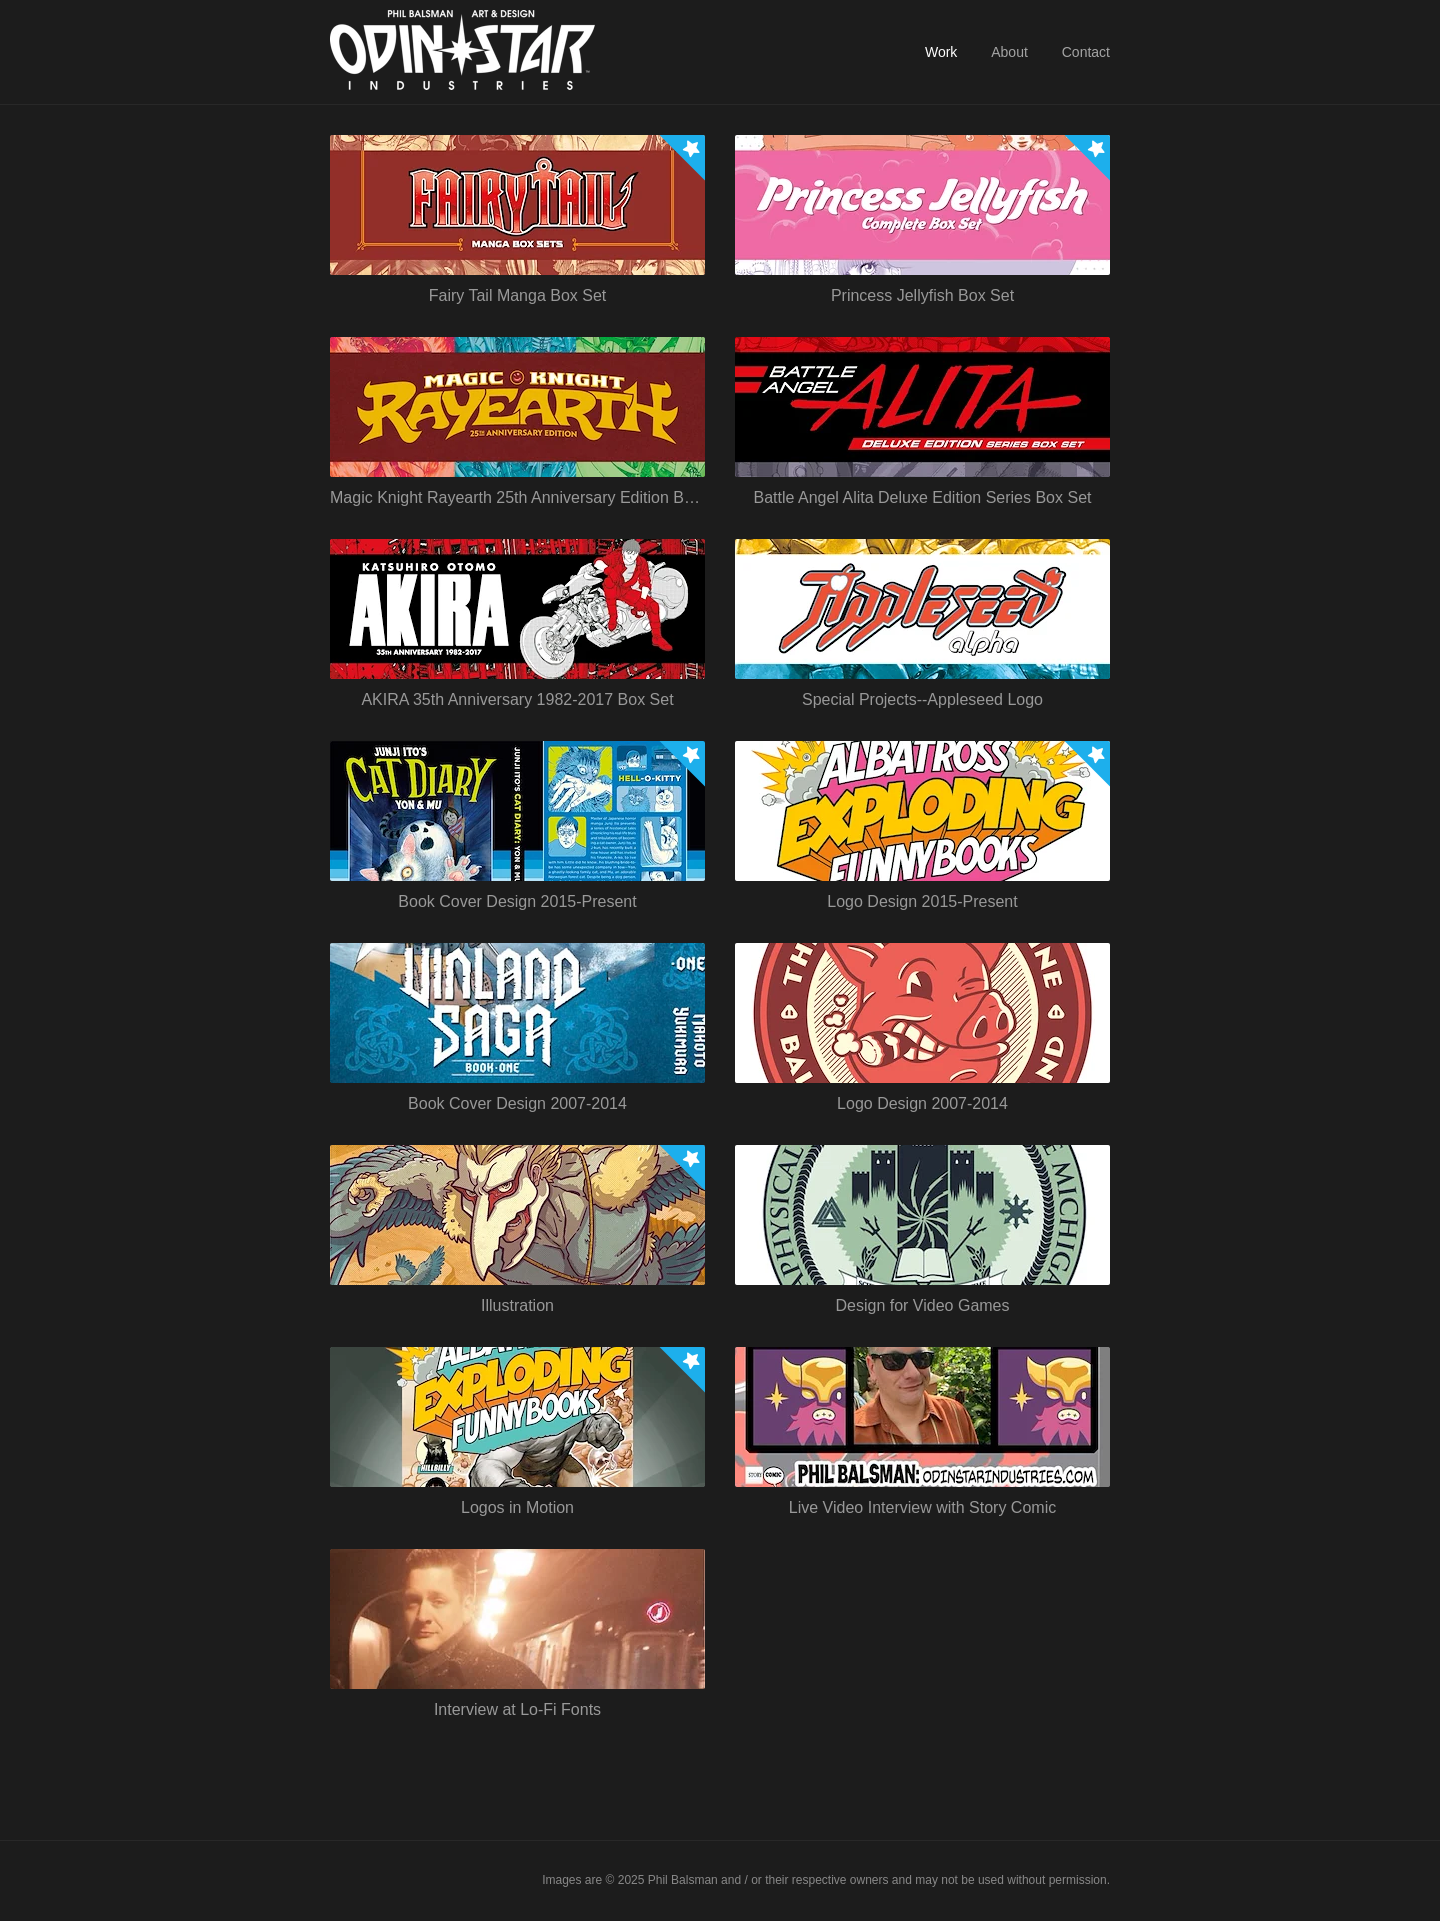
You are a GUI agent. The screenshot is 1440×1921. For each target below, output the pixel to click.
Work (941, 52)
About (1009, 52)
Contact (1086, 52)
